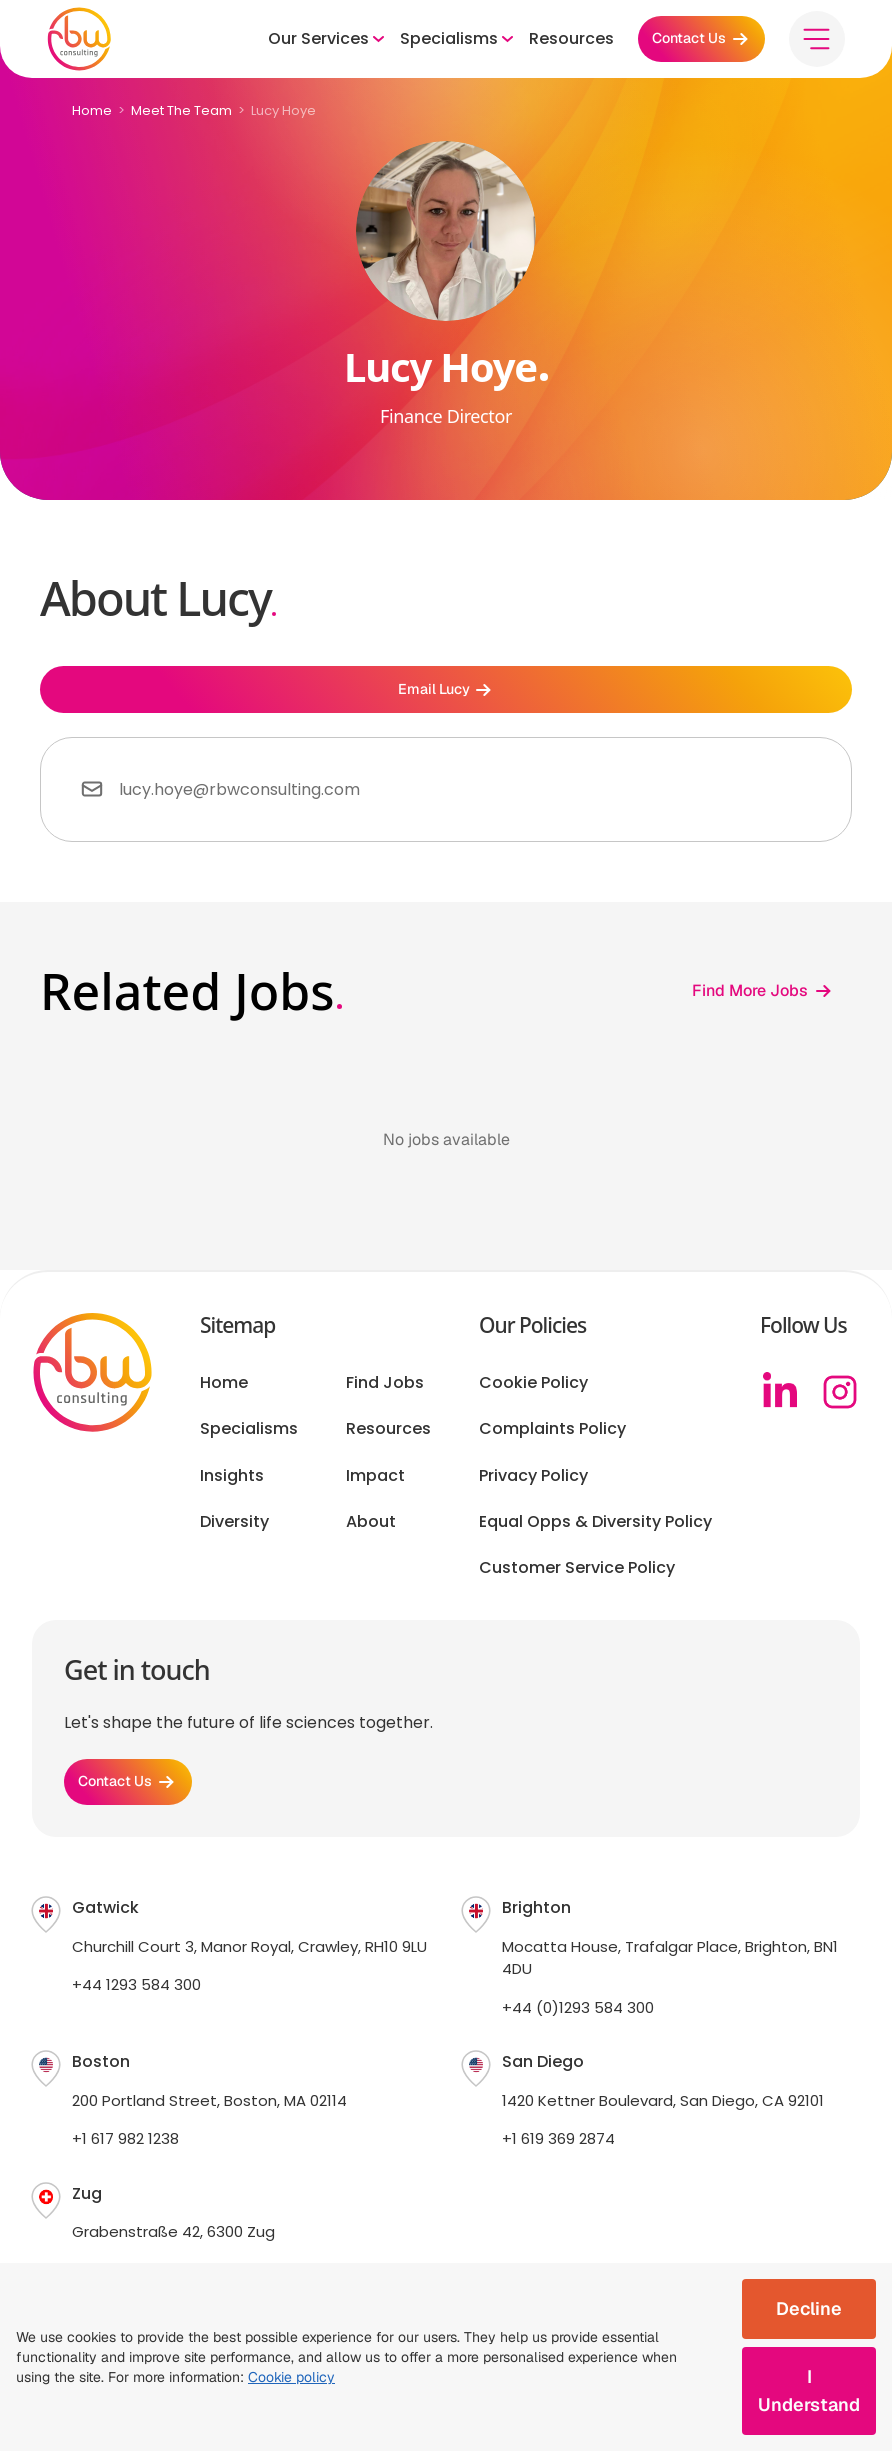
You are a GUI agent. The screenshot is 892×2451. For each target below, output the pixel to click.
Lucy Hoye (283, 110)
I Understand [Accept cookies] (809, 2390)
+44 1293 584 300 (136, 2008)
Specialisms (249, 1441)
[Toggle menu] (808, 45)
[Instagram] (840, 1404)
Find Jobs (385, 1395)
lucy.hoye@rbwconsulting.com (239, 801)
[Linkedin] (780, 1404)
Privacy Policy (533, 1487)
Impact (375, 1487)
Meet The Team (181, 110)
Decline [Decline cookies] (809, 2308)
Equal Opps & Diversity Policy (595, 1534)
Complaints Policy (552, 1441)
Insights (232, 1487)
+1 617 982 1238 (125, 2162)
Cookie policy (291, 2377)
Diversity (234, 1534)
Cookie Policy (533, 1395)
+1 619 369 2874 (558, 2162)
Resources (543, 45)
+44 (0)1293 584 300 (578, 2030)
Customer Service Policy (577, 1580)
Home (92, 110)
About (371, 1534)
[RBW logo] (88, 45)
